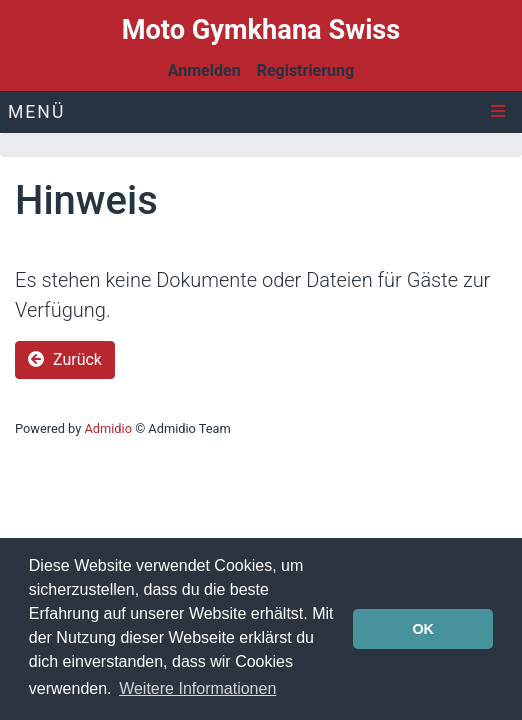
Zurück (65, 359)
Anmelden (204, 70)
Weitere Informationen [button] (197, 688)
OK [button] (423, 629)
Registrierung (306, 70)
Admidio (108, 428)
